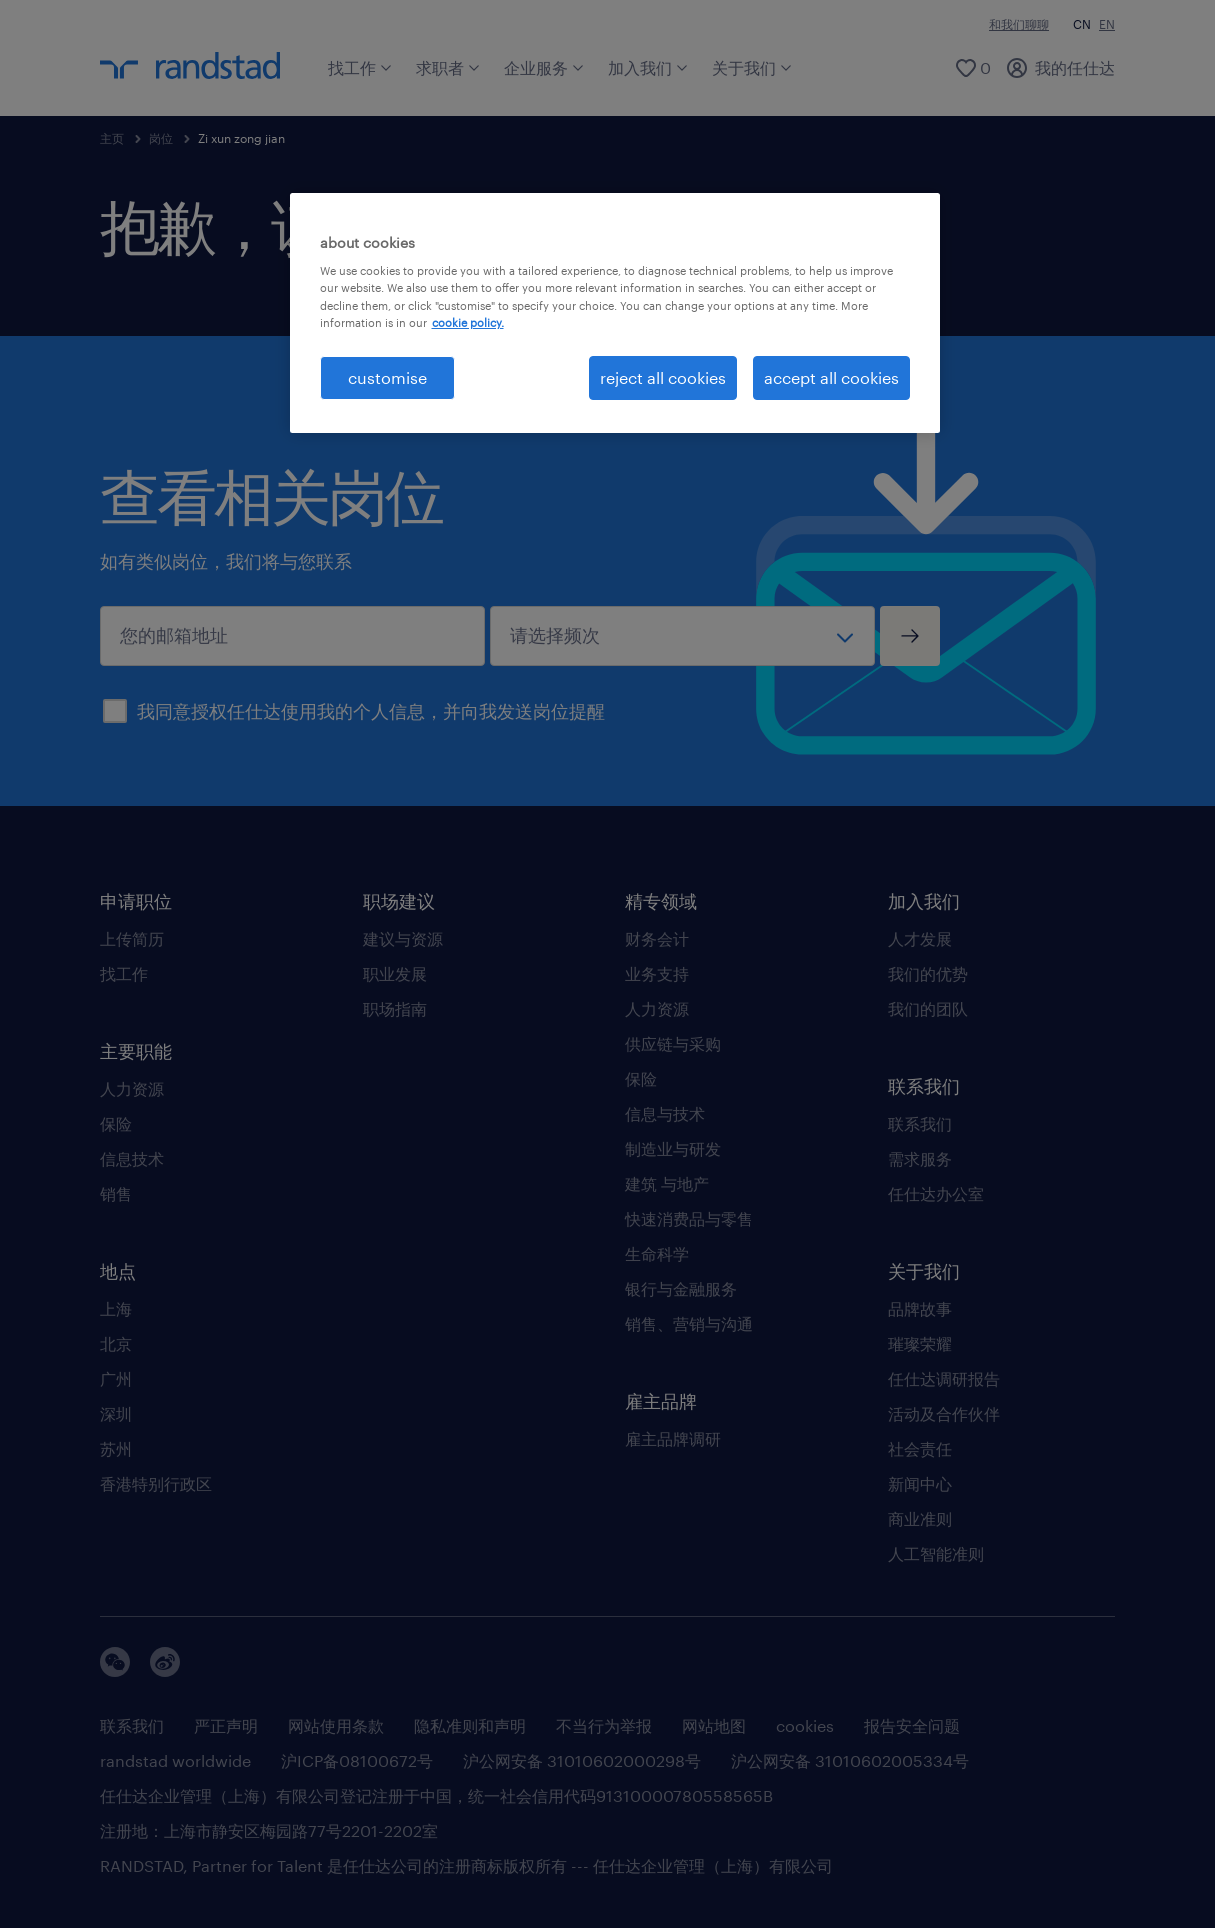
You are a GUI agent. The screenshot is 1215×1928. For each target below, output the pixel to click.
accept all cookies (831, 377)
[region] (615, 313)
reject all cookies (663, 377)
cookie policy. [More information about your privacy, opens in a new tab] (468, 322)
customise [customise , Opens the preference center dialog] (387, 377)
